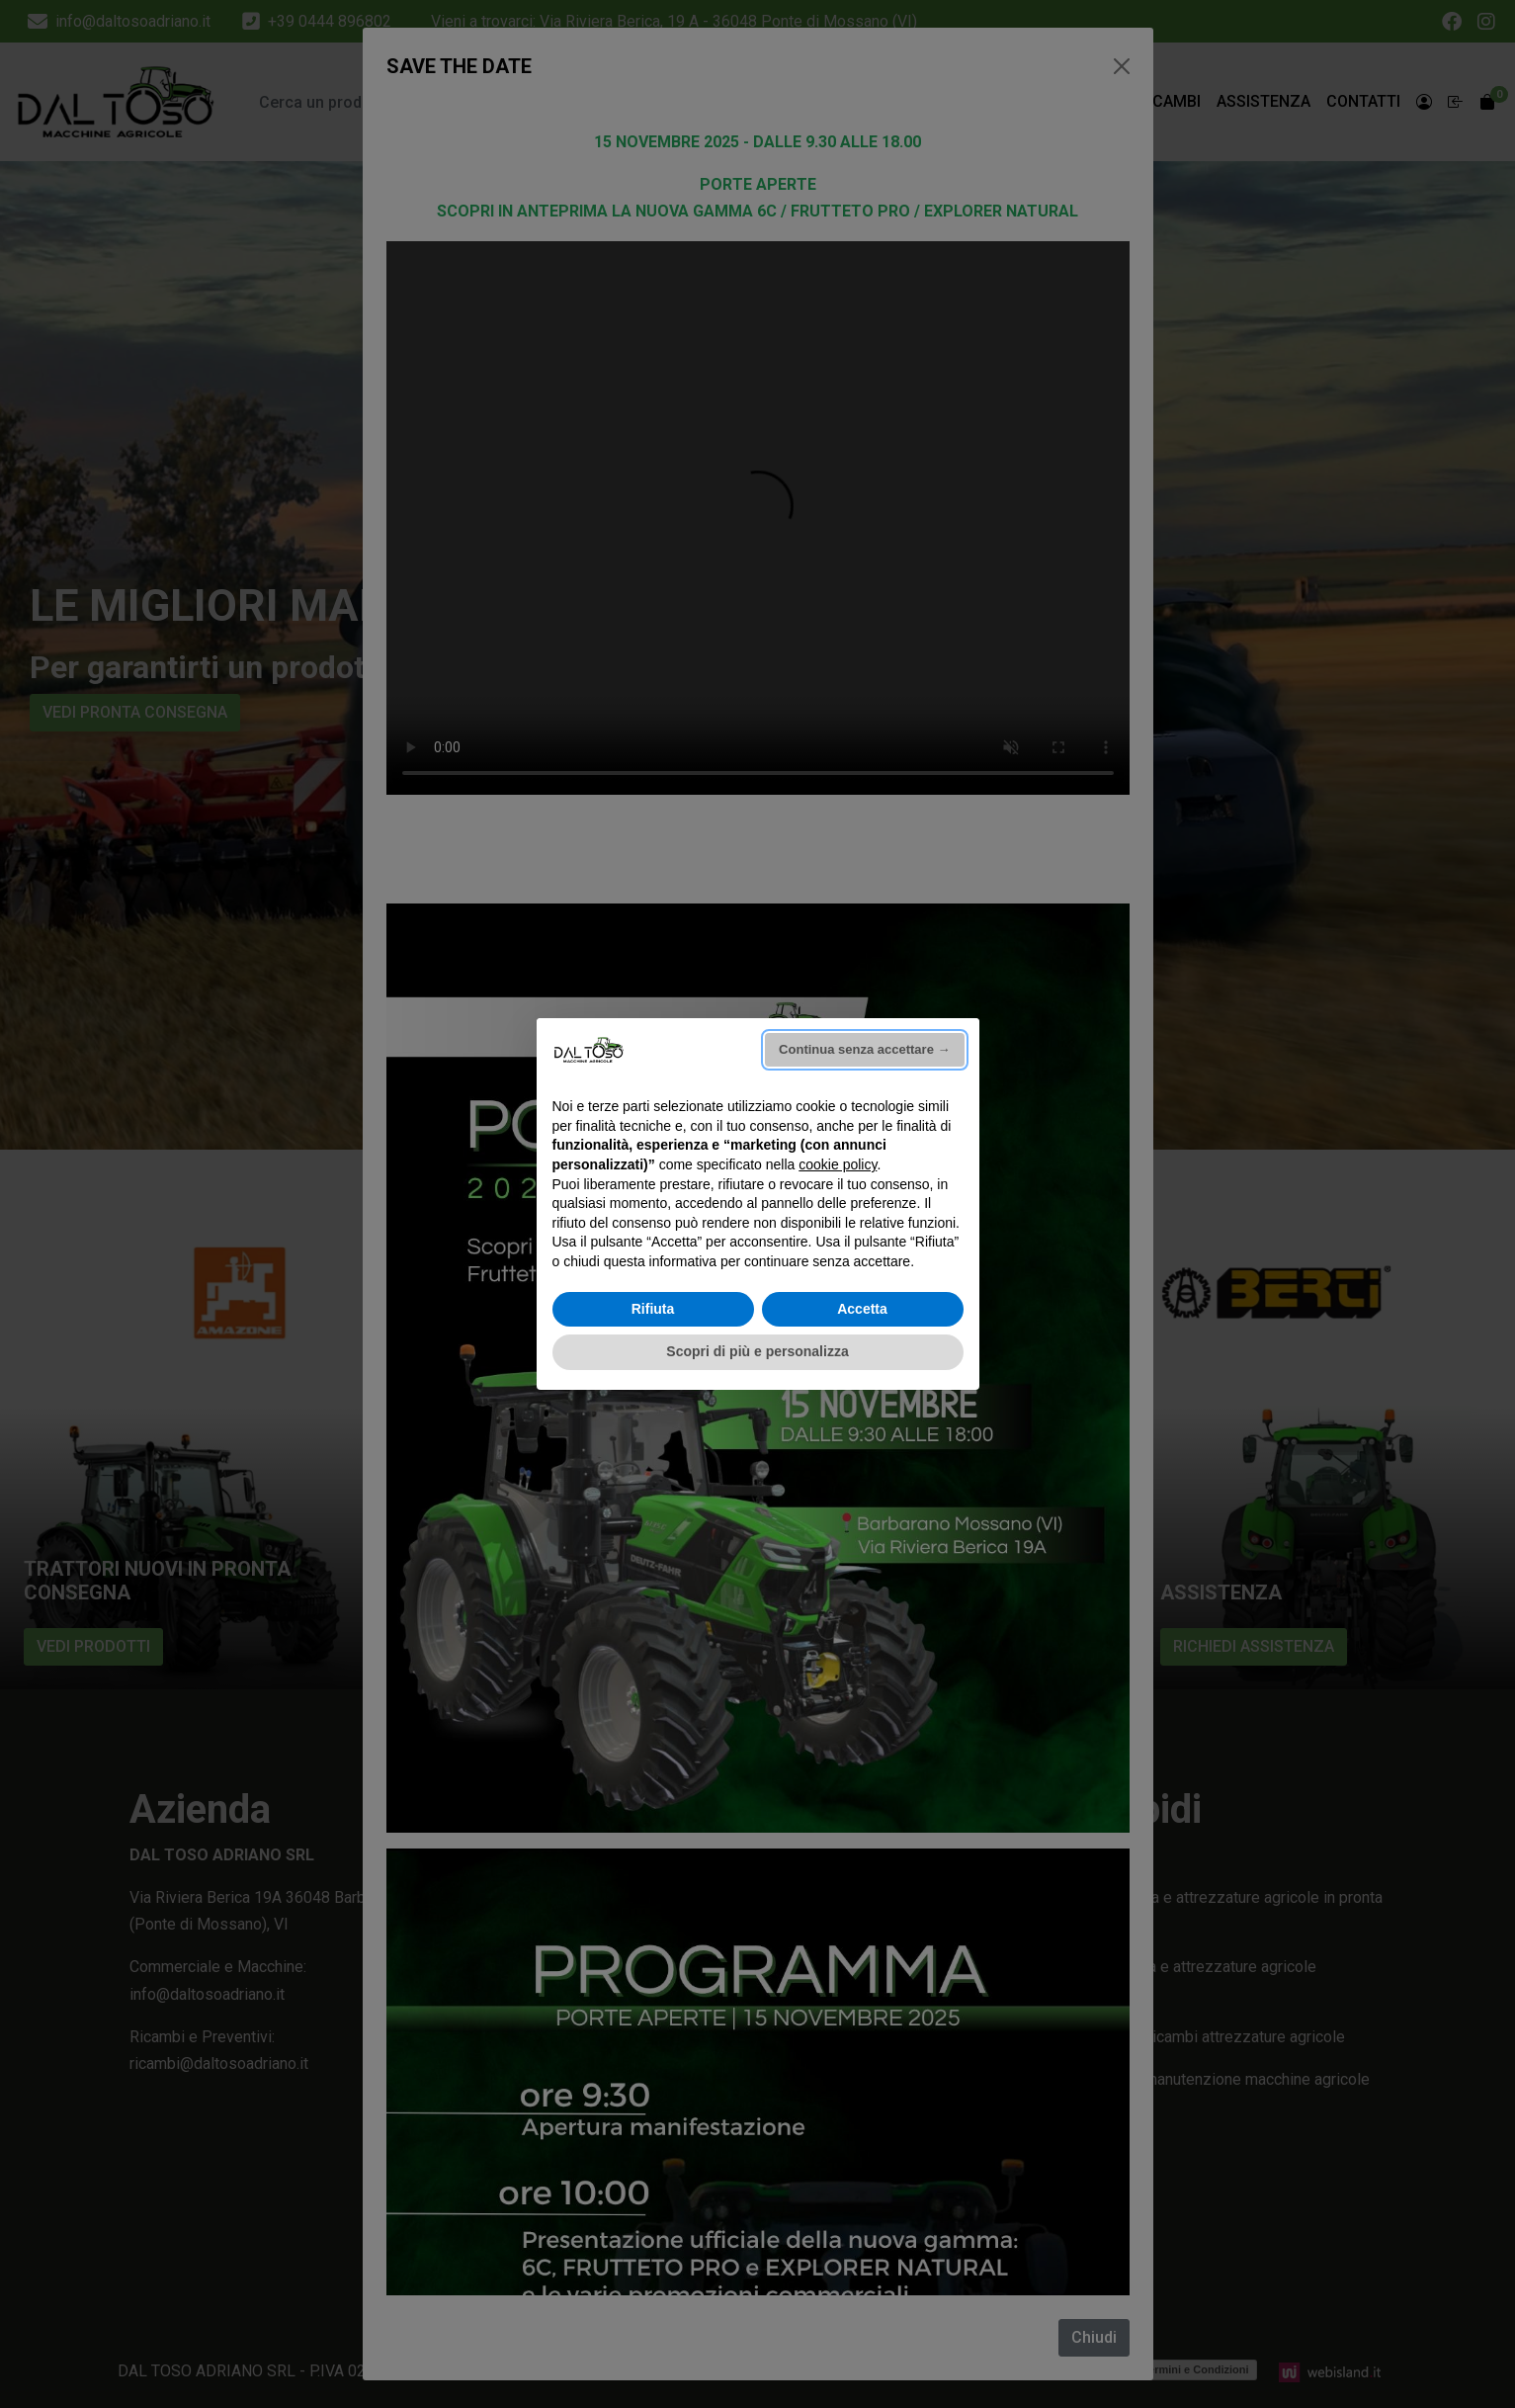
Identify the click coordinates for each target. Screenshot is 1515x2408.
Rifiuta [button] (653, 1309)
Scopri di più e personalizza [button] (757, 1351)
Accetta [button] (862, 1309)
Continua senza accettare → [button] (864, 1049)
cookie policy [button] (838, 1164)
